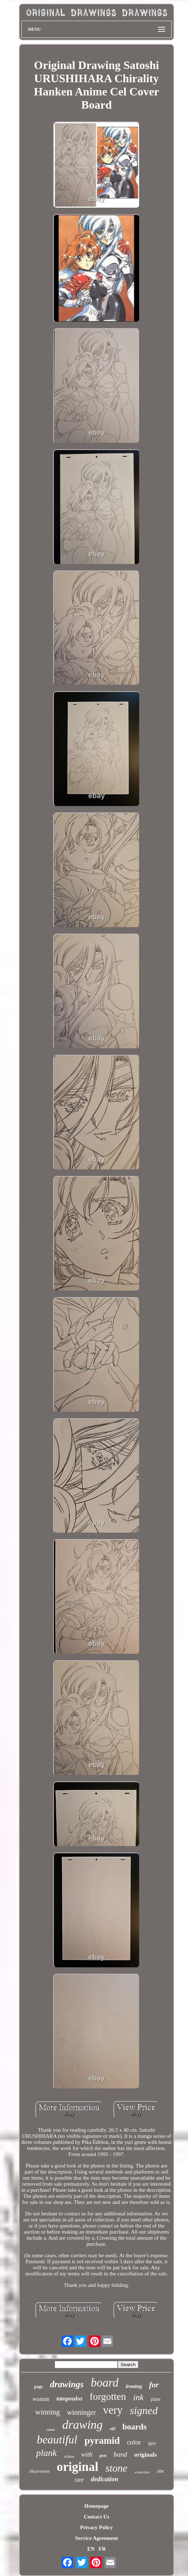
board (105, 2382)
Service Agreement (96, 2538)
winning (47, 2412)
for (154, 2384)
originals (145, 2454)
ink (138, 2397)
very (113, 2410)
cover (50, 2429)
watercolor (142, 2472)
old (112, 2428)
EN (91, 2549)
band (120, 2454)
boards (134, 2426)
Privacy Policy (96, 2527)
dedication (104, 2479)
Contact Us (96, 2517)
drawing (82, 2424)
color (134, 2442)
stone (116, 2468)
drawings (66, 2384)
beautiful (57, 2439)
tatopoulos (69, 2398)
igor (152, 2443)
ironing (134, 2386)
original (77, 2467)
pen (103, 2455)
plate (156, 2399)
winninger (81, 2412)
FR (102, 2549)
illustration (39, 2471)
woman (40, 2399)
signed (144, 2410)
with (86, 2454)
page (38, 2386)
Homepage (96, 2506)
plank (46, 2453)
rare (79, 2480)
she (160, 2471)
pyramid (102, 2440)
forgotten (108, 2396)
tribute (69, 2456)
